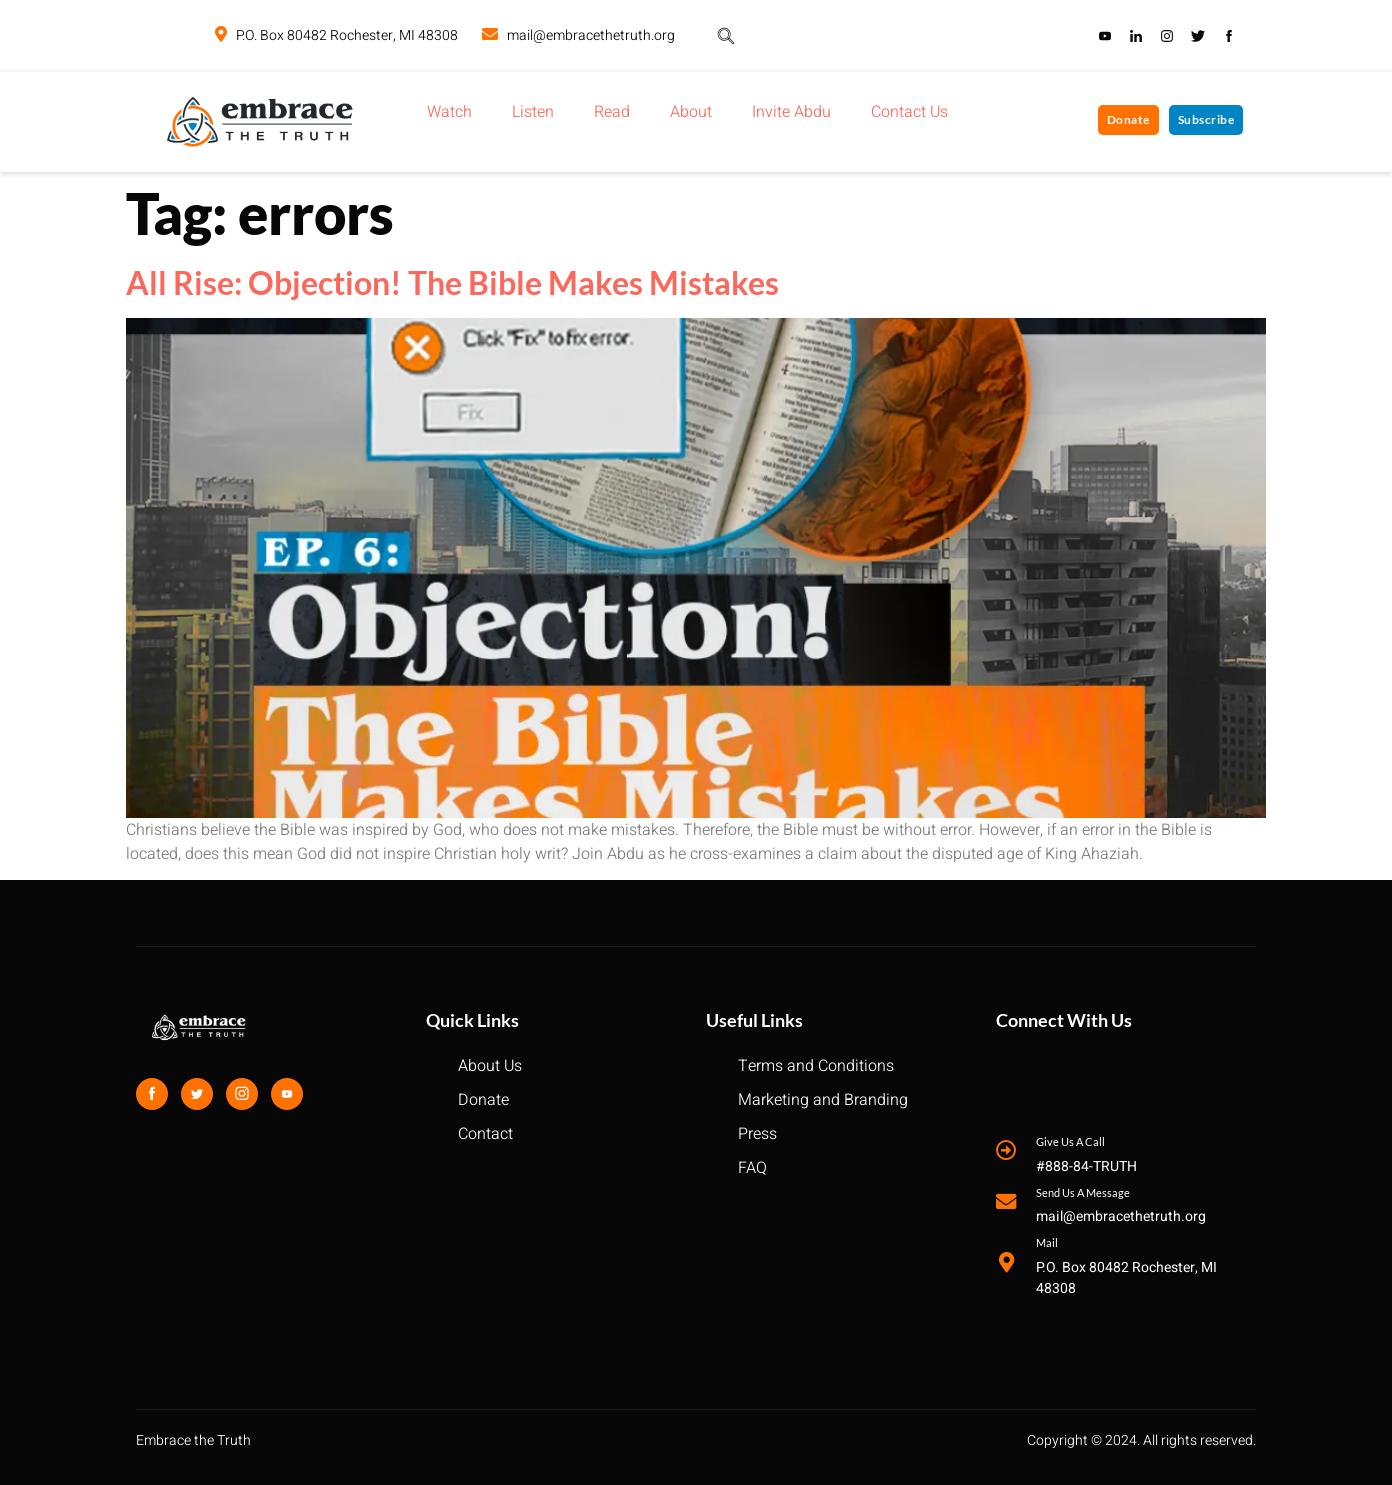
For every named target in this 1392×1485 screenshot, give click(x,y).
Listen (533, 112)
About (691, 112)
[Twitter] (197, 1094)
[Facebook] (152, 1094)
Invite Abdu (791, 112)
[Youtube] (287, 1094)
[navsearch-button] (726, 35)
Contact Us (909, 112)
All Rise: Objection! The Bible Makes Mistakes (452, 282)
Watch (449, 112)
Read (612, 112)
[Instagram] (242, 1094)
